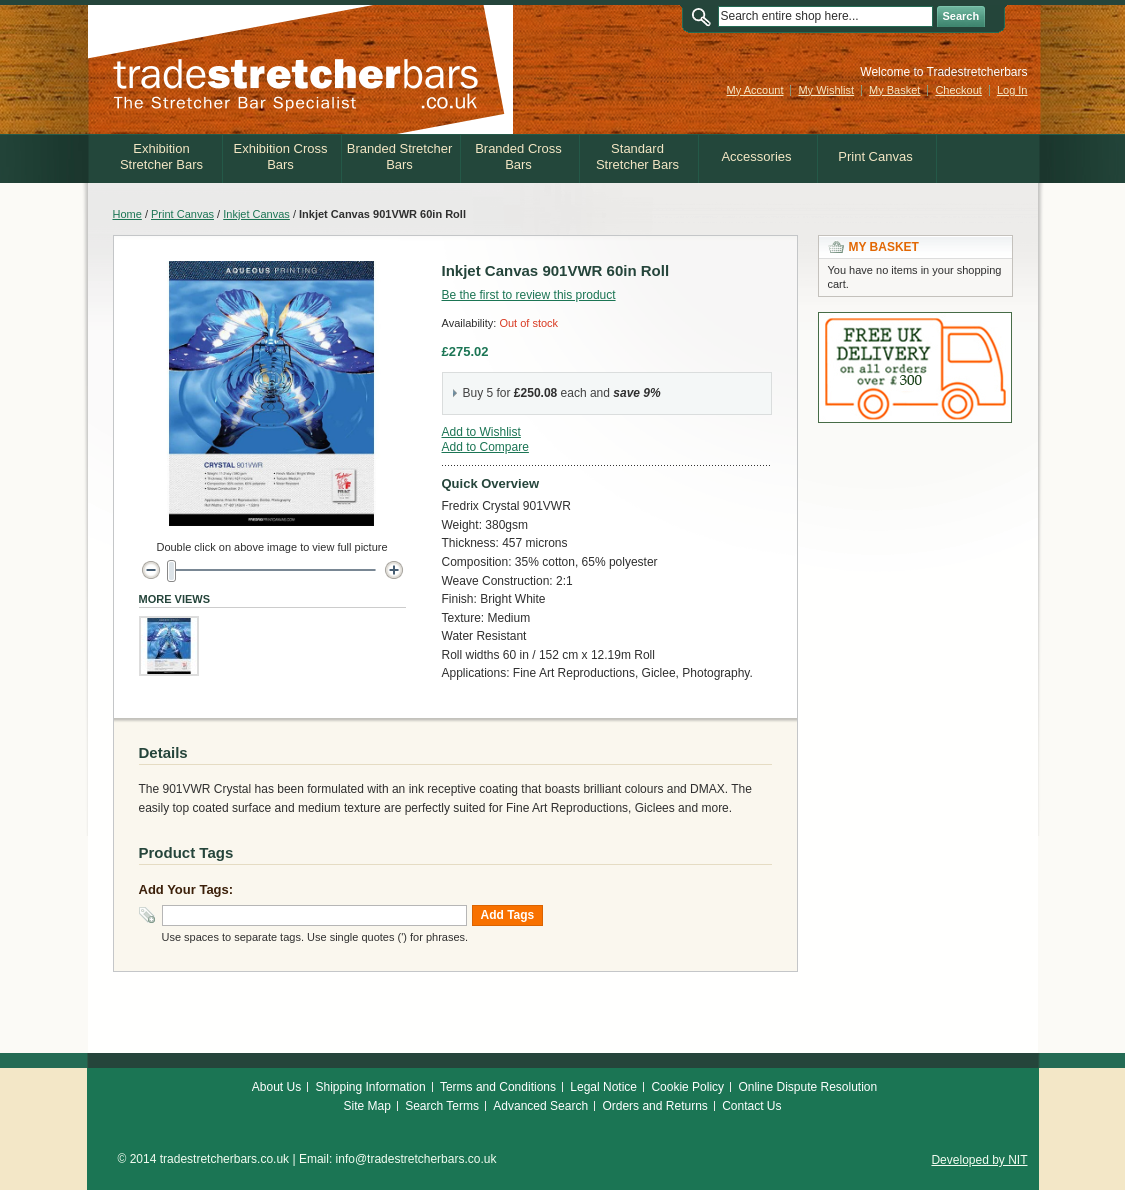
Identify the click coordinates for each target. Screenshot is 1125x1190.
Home (127, 214)
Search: (706, 16)
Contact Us (751, 1106)
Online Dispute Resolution (807, 1087)
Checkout (958, 90)
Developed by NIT (979, 1160)
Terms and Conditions (498, 1087)
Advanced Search (540, 1106)
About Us (276, 1087)
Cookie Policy (687, 1087)
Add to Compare (485, 447)
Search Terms (442, 1106)
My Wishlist (826, 90)
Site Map (366, 1106)
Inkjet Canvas (256, 214)
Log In (1012, 90)
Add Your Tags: (186, 889)
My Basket (894, 90)
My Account (755, 90)
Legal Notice (603, 1087)
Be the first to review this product (529, 295)
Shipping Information (371, 1087)
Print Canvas (182, 214)
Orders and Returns (654, 1106)
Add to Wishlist (481, 432)
